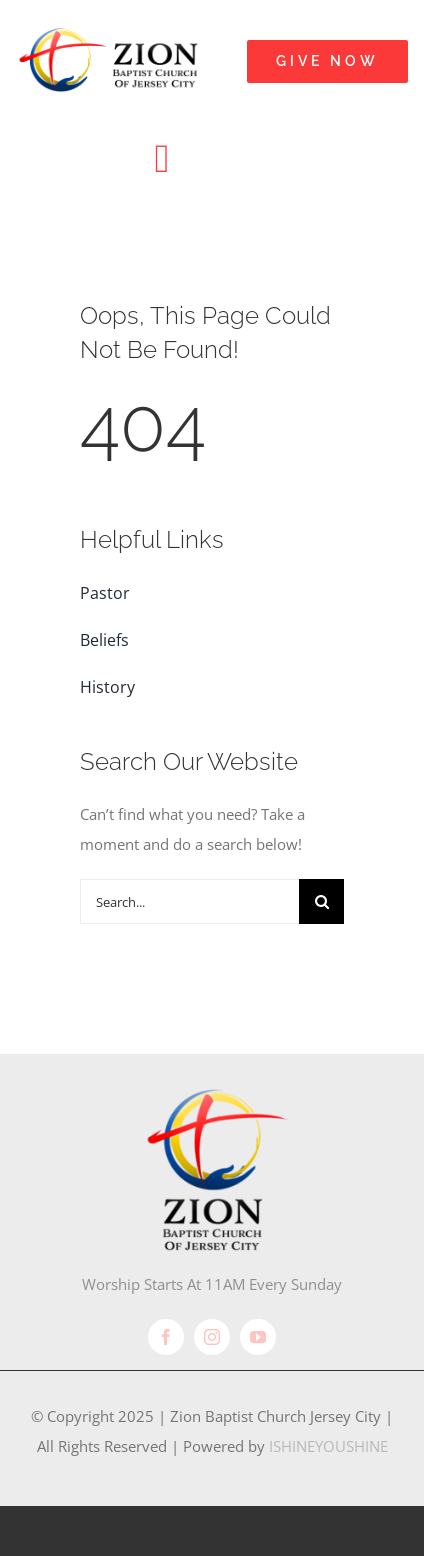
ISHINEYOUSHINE (328, 1446)
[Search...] (189, 901)
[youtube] (258, 1337)
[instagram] (212, 1337)
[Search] (321, 901)
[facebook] (166, 1337)
